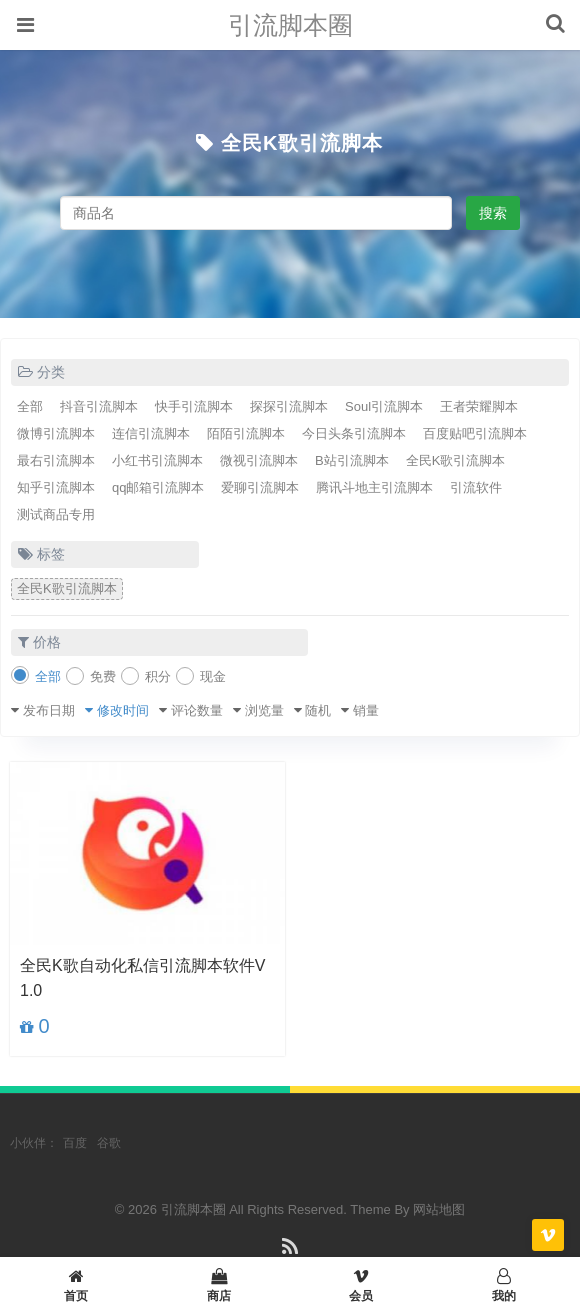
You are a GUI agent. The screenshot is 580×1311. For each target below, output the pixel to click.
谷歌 (109, 1143)
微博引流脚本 (56, 433)
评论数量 (197, 710)
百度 (75, 1143)
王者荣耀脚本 (479, 406)
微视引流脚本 (259, 460)
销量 (366, 710)
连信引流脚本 (151, 433)
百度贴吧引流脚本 (475, 433)
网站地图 (439, 1209)
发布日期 (49, 710)
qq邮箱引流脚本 (158, 487)
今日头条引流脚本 (354, 433)
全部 (30, 406)
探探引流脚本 (289, 406)
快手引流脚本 (194, 406)
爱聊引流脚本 (260, 487)
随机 (318, 710)
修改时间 (123, 710)
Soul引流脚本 (384, 406)
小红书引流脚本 (157, 460)
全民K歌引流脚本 (302, 143)
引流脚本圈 (290, 25)
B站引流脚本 (352, 460)
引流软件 (476, 487)
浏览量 (264, 710)
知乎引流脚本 (56, 487)
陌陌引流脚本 (246, 433)
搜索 (493, 213)
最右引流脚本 (56, 460)
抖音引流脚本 (99, 406)
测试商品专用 (56, 514)
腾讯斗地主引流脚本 (374, 487)
